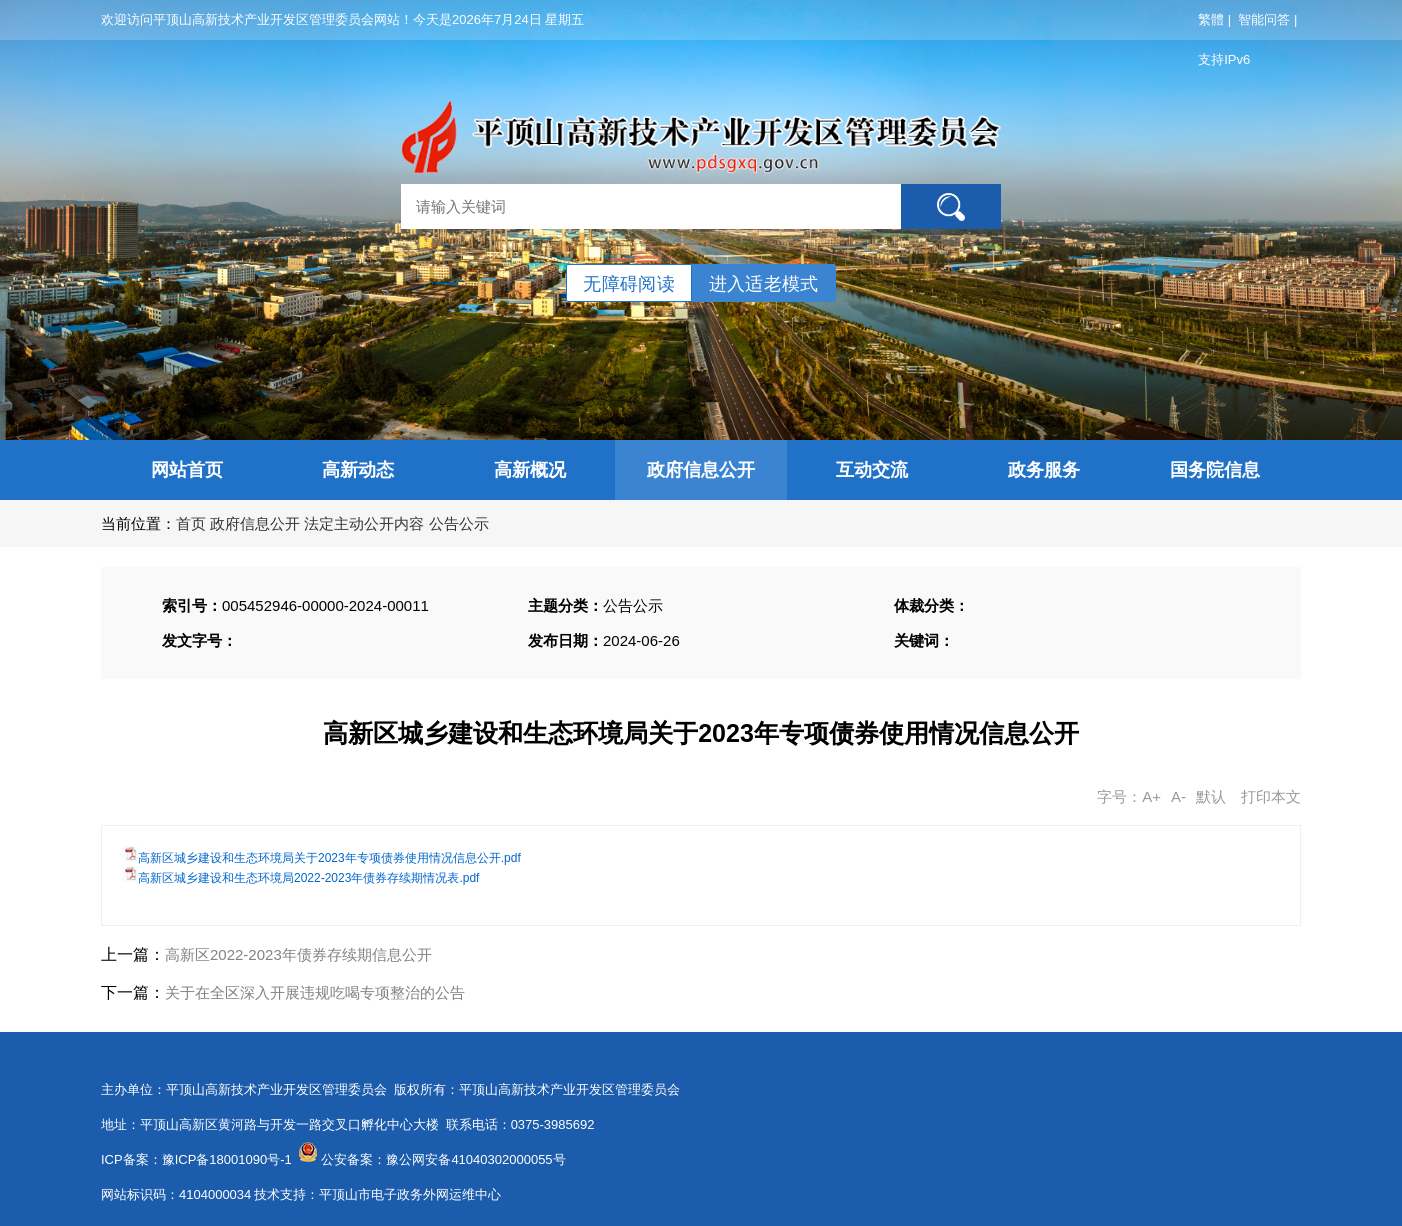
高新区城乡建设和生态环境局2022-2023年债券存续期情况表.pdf (308, 878)
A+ (1151, 796)
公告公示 (459, 523)
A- (1178, 796)
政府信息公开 (701, 470)
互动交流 (872, 470)
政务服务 (1044, 470)
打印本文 (1271, 796)
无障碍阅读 (629, 284)
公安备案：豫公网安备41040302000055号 (443, 1159)
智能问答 (1264, 19)
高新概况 (530, 470)
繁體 (1211, 19)
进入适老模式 (764, 284)
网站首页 (187, 470)
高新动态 (358, 470)
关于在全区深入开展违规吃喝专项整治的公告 (315, 992)
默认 (1211, 796)
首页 (191, 523)
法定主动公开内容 (364, 523)
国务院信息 (1215, 470)
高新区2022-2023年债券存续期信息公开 (298, 954)
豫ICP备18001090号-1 (227, 1159)
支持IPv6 (1224, 59)
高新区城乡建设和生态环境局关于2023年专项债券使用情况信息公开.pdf (329, 858)
